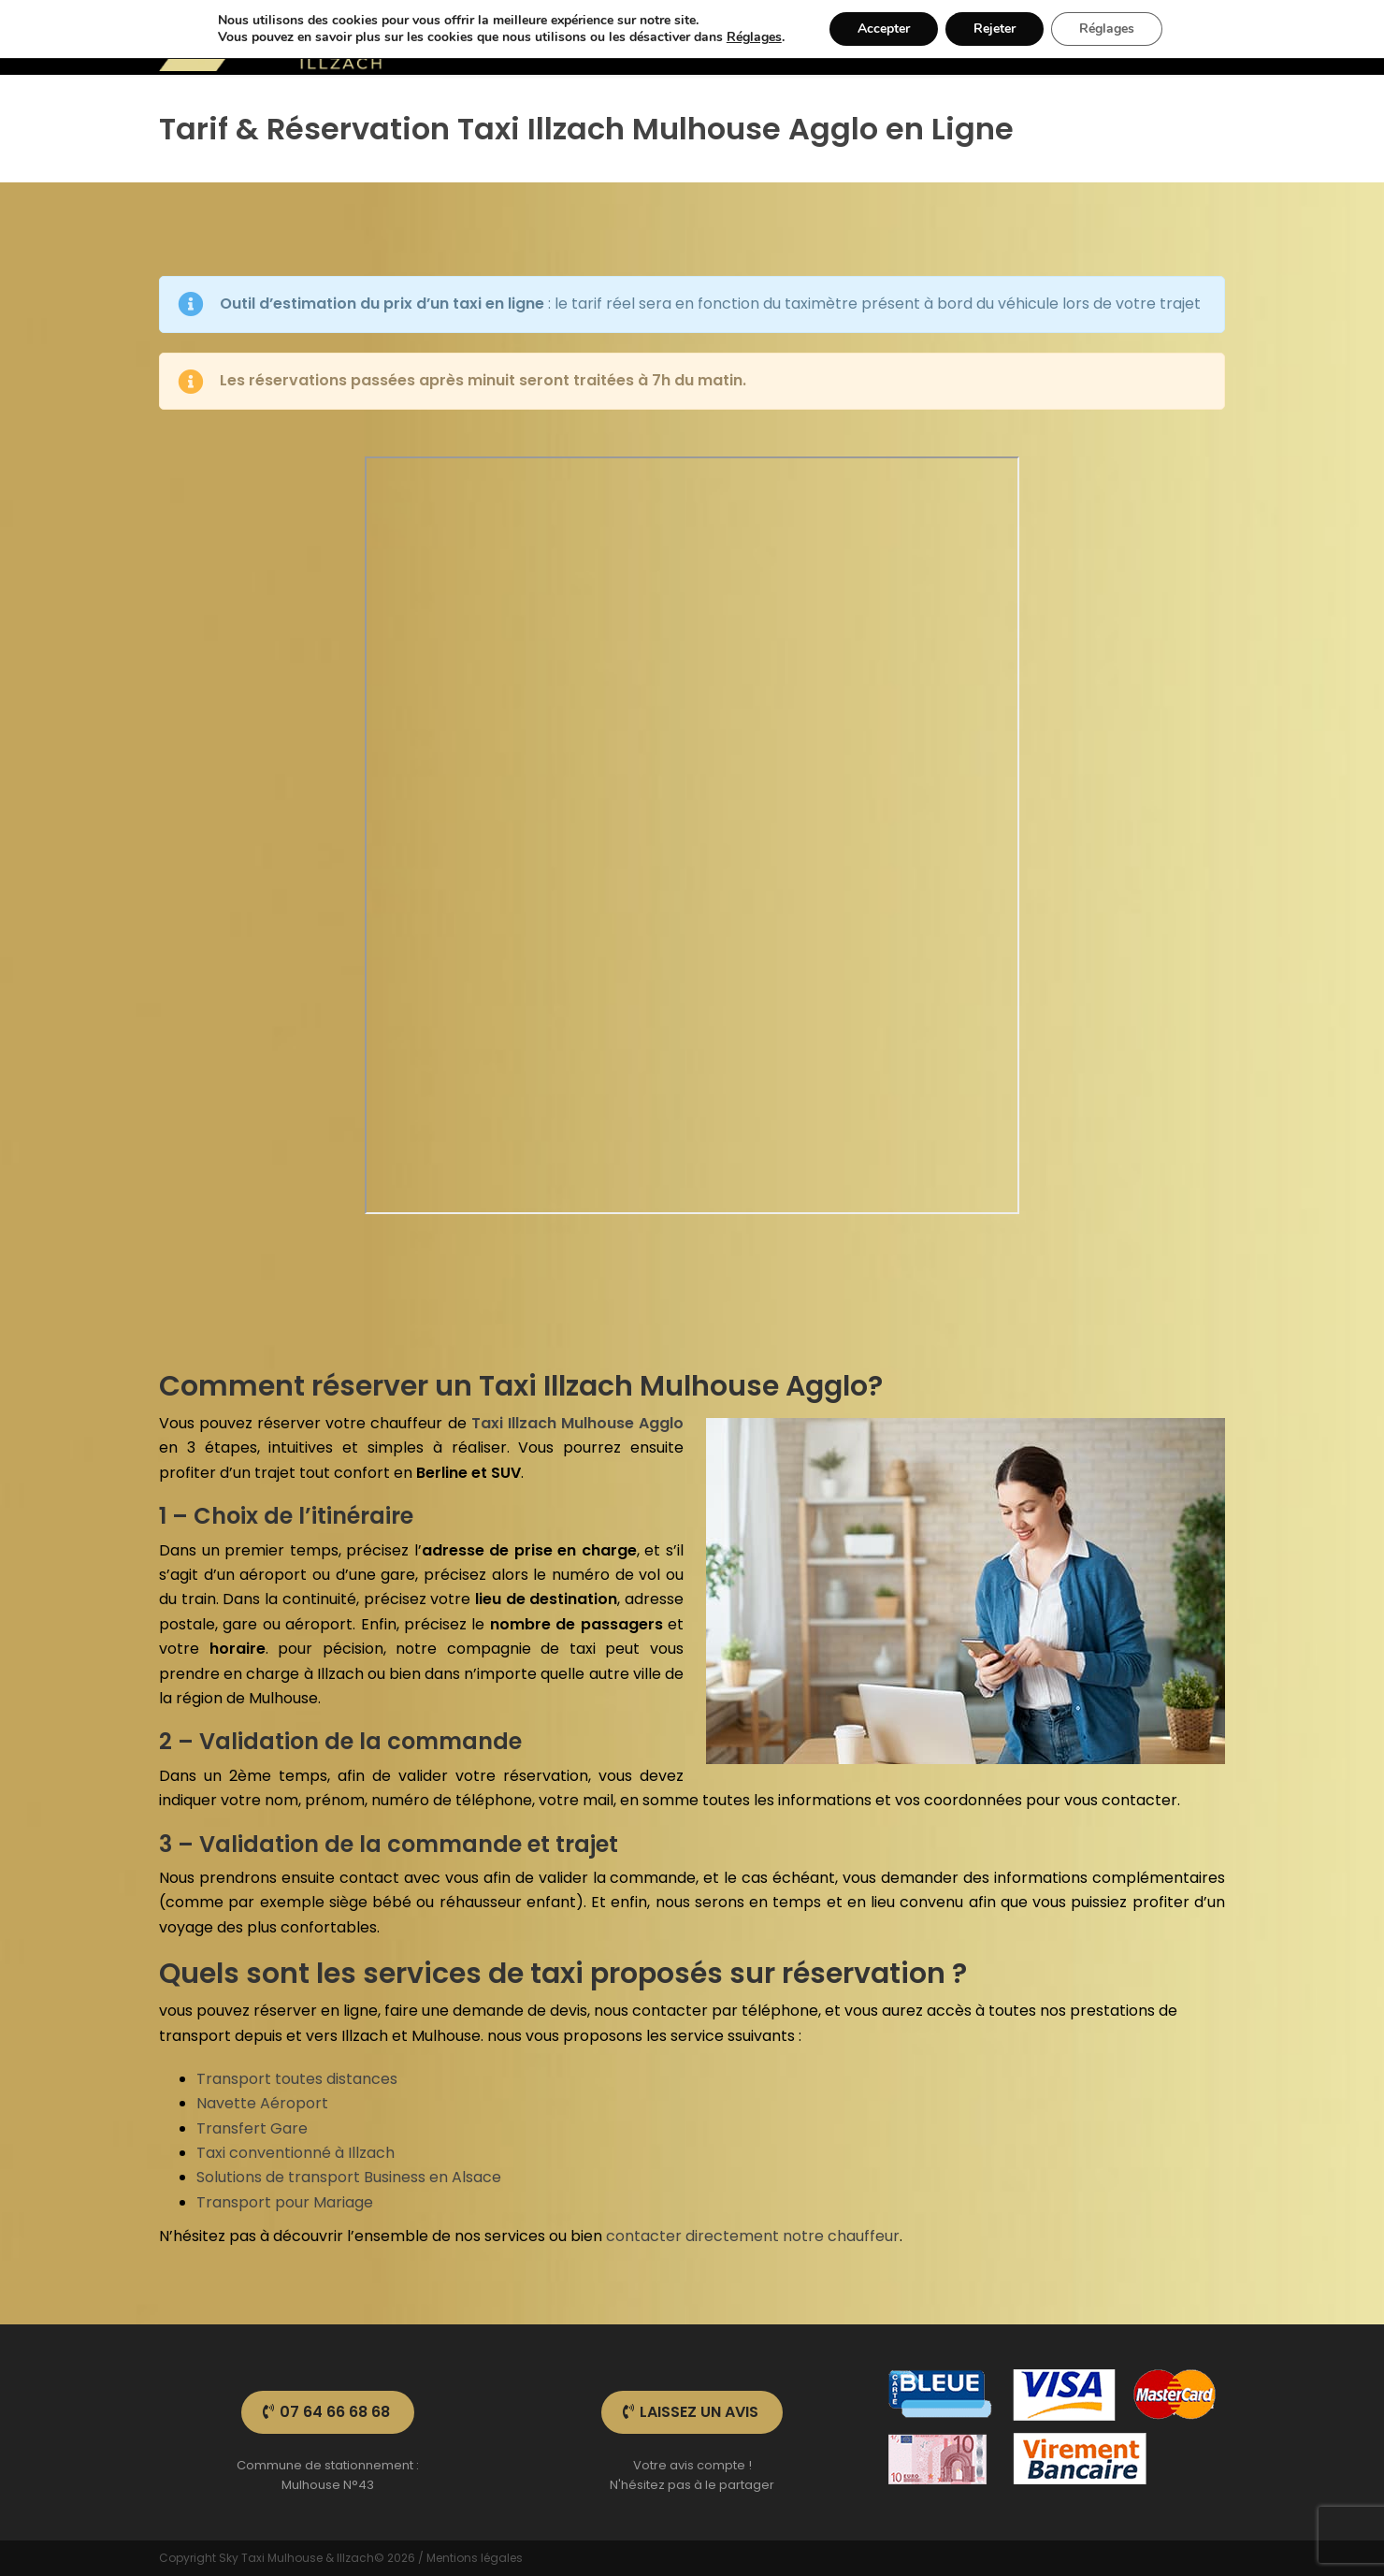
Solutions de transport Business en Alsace (348, 2177)
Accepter (884, 28)
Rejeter (994, 28)
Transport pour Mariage (284, 2202)
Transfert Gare (252, 2128)
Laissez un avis (690, 2412)
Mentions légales (474, 2558)
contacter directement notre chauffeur (753, 2236)
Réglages (754, 37)
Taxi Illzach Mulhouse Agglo (577, 1423)
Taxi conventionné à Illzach (295, 2153)
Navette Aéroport (262, 2103)
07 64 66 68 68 (326, 2412)
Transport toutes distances (296, 2079)
